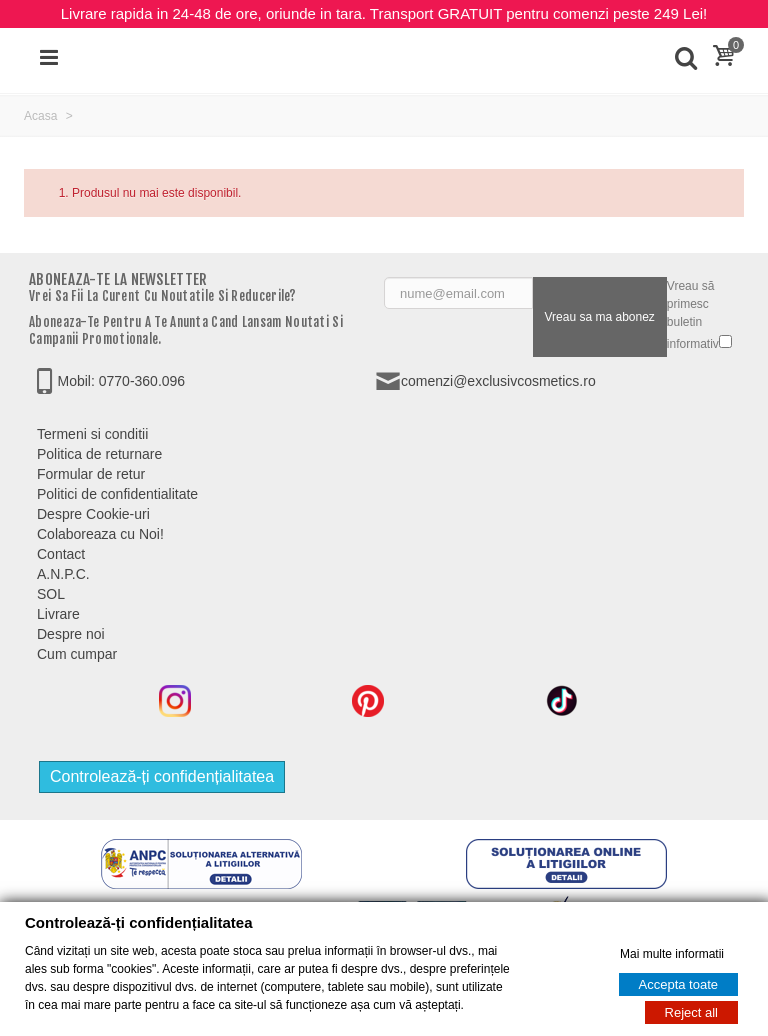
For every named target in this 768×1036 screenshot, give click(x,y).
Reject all (691, 1012)
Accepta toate (679, 984)
